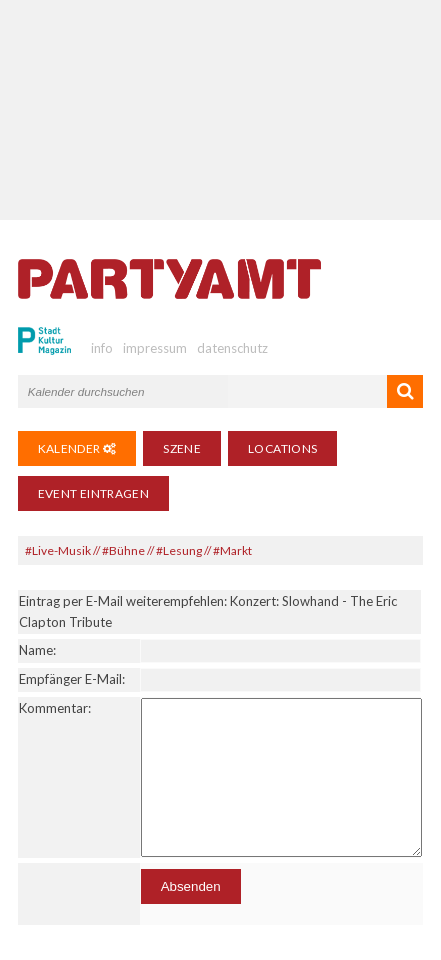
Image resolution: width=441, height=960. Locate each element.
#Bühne (123, 550)
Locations (282, 448)
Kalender (77, 448)
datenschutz (232, 348)
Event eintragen (93, 493)
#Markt (232, 550)
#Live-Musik (58, 550)
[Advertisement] (220, 110)
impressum (155, 348)
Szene (182, 448)
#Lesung (179, 550)
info (102, 348)
